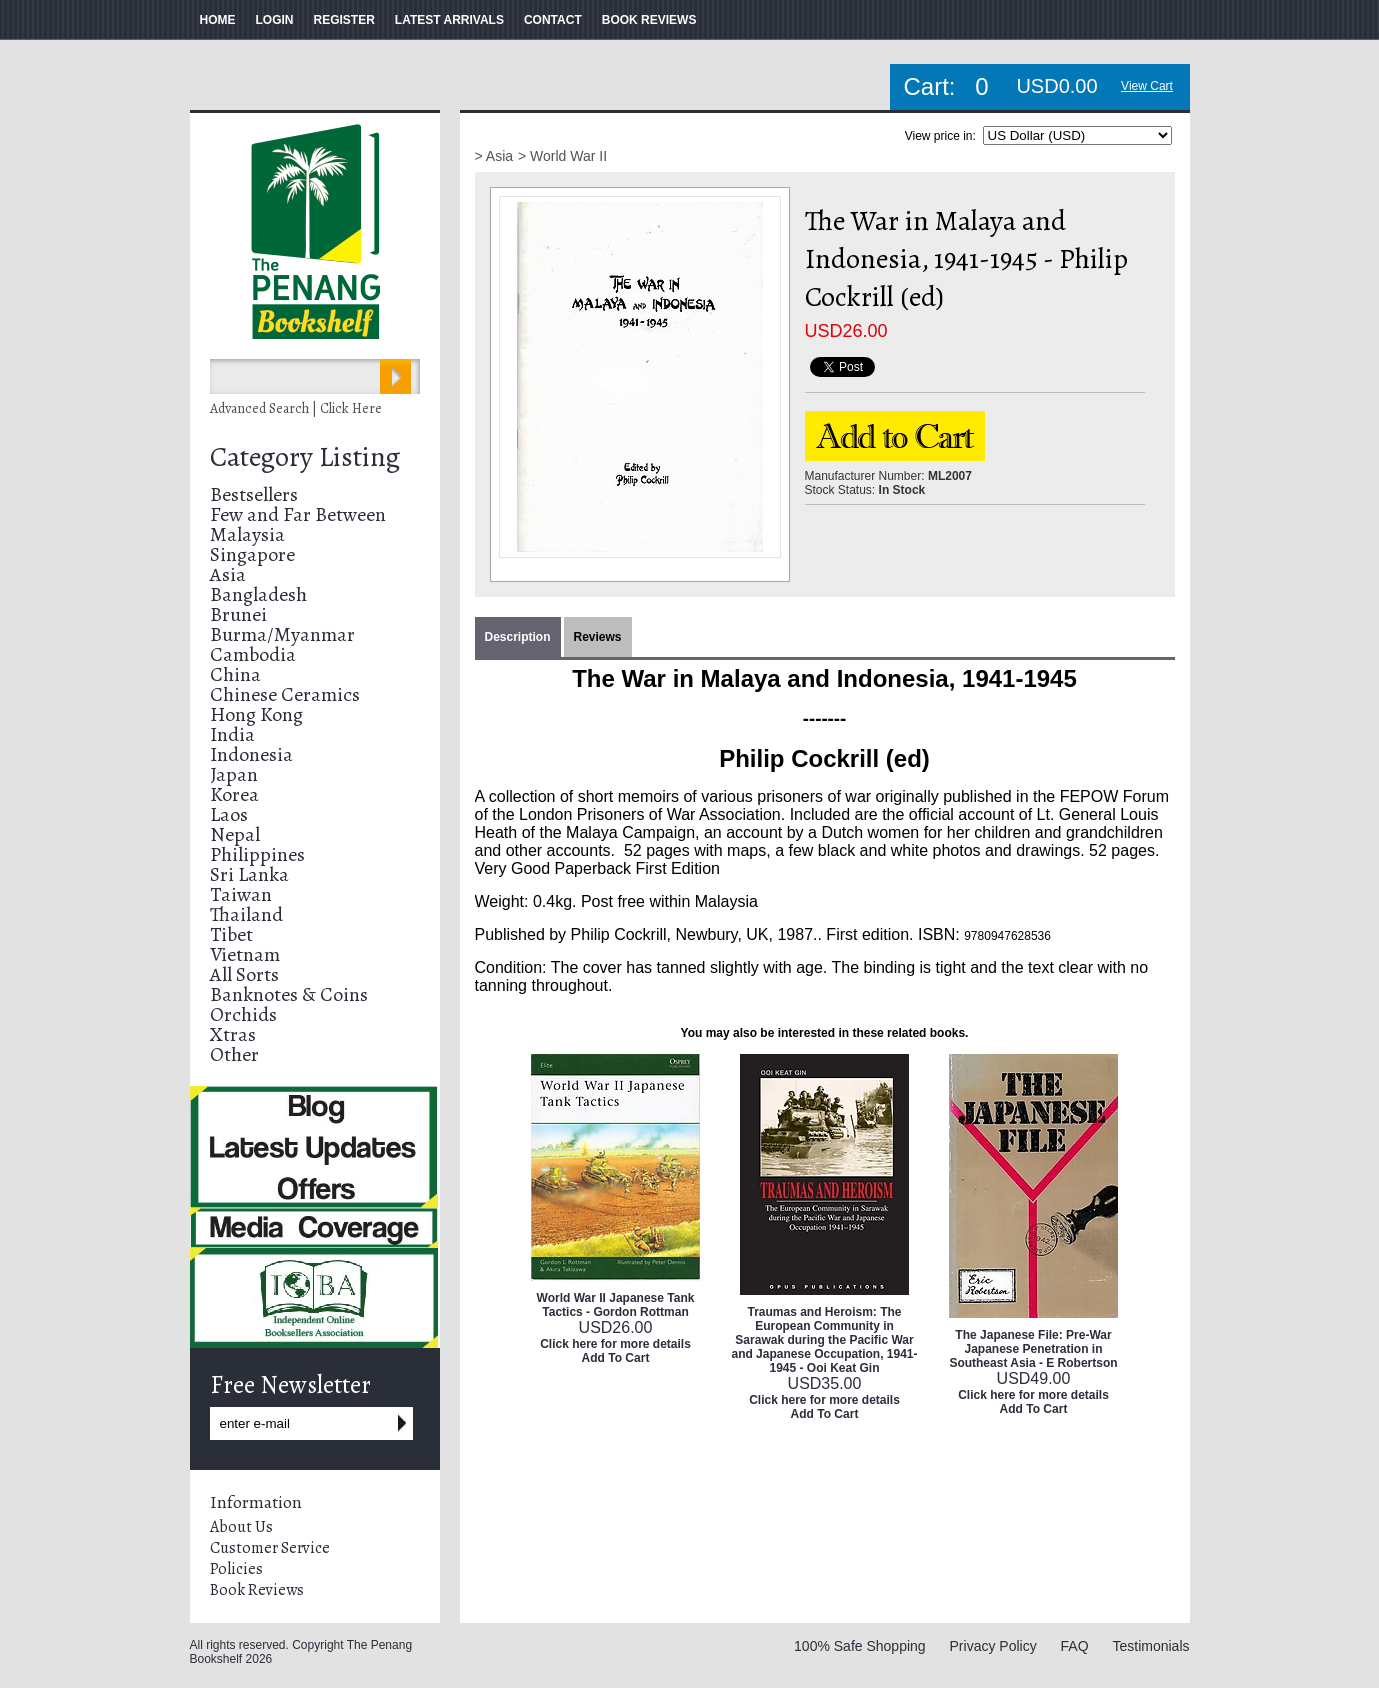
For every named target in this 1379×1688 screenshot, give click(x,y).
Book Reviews (257, 1590)
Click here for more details (615, 1344)
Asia (228, 574)
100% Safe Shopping (860, 1646)
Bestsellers (254, 494)
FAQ (1075, 1646)
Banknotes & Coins (289, 994)
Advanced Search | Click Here (296, 408)
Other (234, 1054)
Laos (229, 814)
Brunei (238, 614)
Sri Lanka (249, 874)
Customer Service (270, 1548)
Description (518, 637)
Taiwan (241, 894)
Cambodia (253, 654)
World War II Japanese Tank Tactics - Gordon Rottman (616, 1305)
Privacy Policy (993, 1646)
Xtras (233, 1034)
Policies (236, 1569)
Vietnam (245, 954)
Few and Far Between (298, 514)
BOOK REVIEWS (649, 20)
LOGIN (275, 20)
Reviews (598, 637)
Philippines (257, 854)
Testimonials (1150, 1646)
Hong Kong (256, 714)
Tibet (231, 934)
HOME (218, 20)
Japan (234, 774)
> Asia (494, 156)
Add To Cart (616, 1358)
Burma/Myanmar (282, 634)
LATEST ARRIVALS (449, 20)
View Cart (1147, 86)
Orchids (243, 1014)
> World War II (562, 156)
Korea (234, 794)
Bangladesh (258, 594)
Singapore (252, 554)
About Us (241, 1527)
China (235, 674)
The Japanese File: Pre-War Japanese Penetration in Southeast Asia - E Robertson (1033, 1349)
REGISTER (344, 20)
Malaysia (247, 534)
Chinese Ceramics (285, 694)
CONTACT (553, 20)
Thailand (246, 914)
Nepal (235, 834)
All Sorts (244, 974)
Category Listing (305, 457)
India (232, 734)
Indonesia (251, 754)
